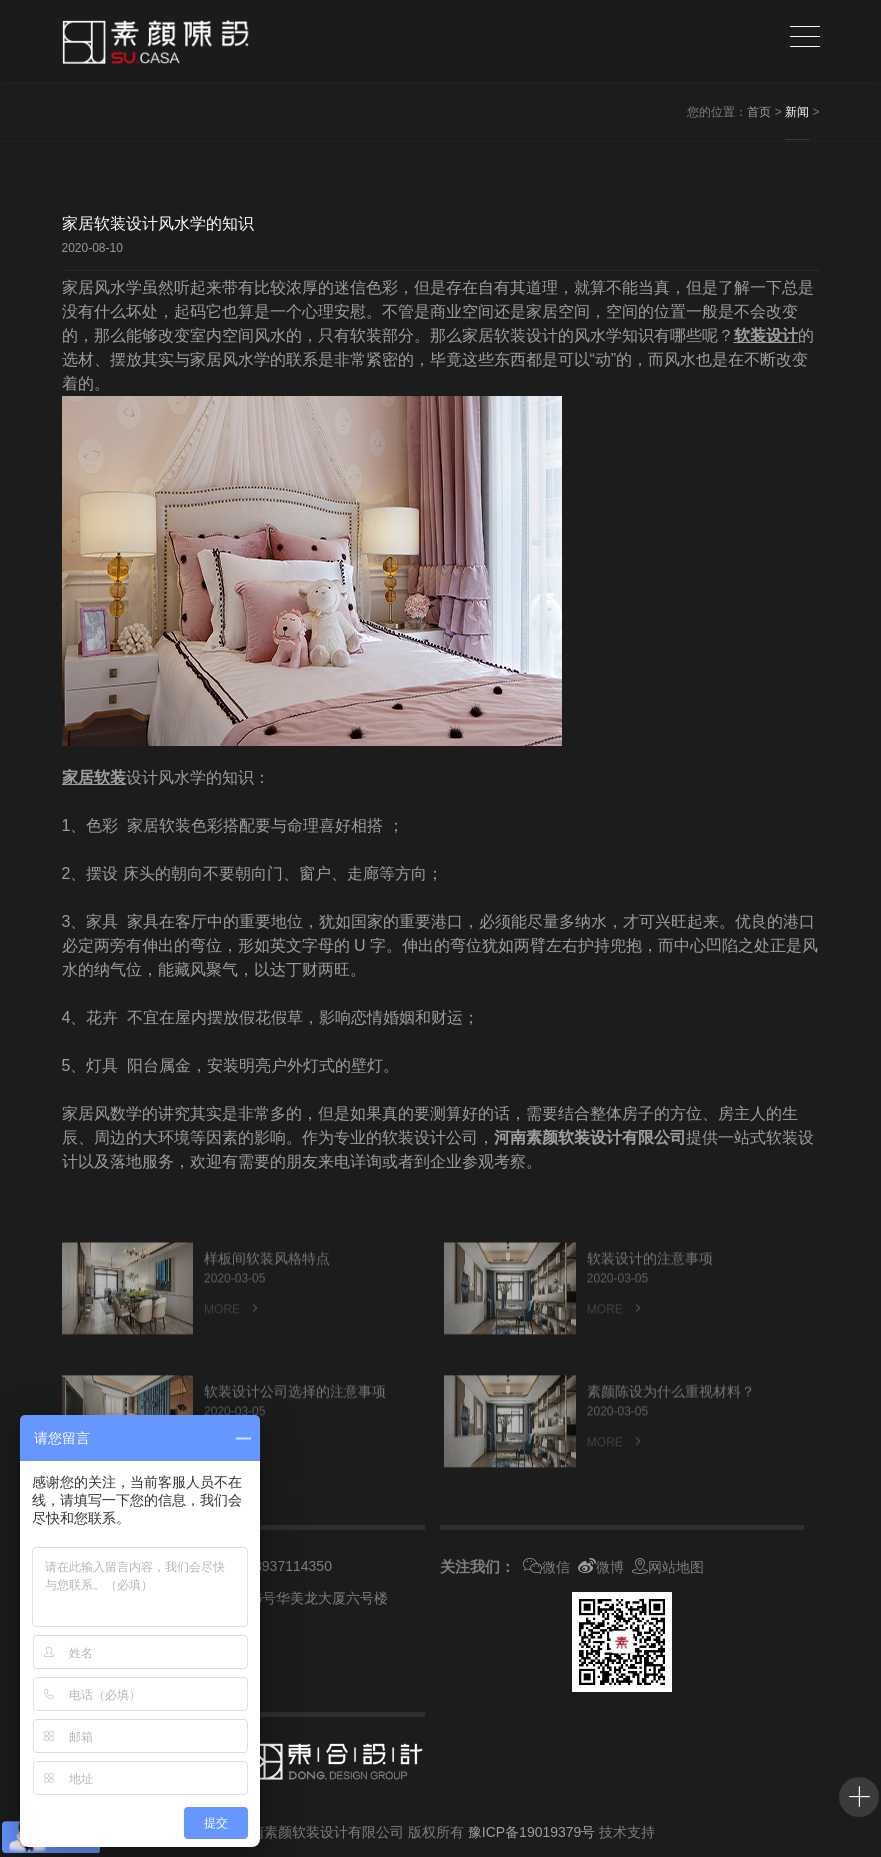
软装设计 (766, 335)
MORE (233, 1334)
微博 (601, 1567)
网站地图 (668, 1567)
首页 (759, 112)
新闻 (797, 112)
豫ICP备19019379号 (532, 1832)
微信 (546, 1567)
